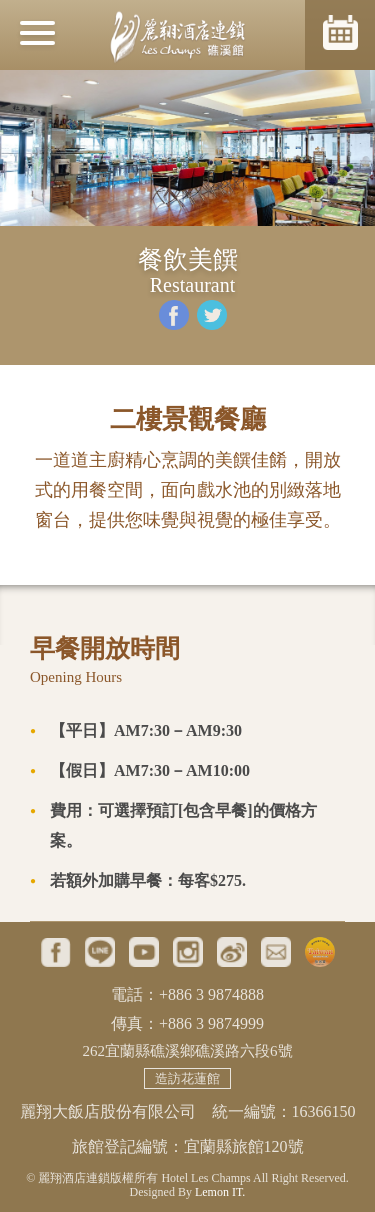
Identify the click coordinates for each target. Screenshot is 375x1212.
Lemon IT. (220, 1192)
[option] (187, 148)
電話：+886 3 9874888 (187, 994)
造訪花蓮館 (187, 1078)
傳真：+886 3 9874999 (187, 1023)
